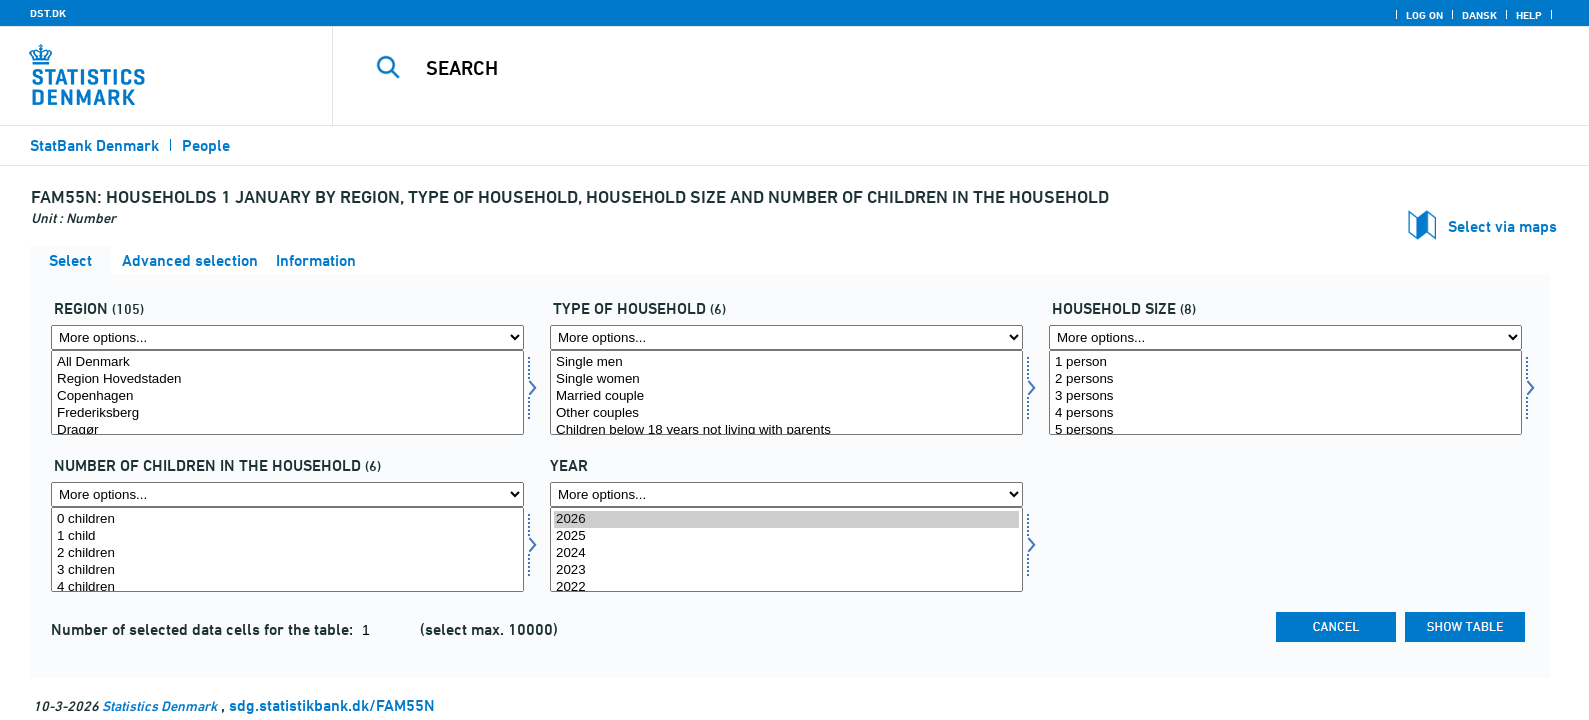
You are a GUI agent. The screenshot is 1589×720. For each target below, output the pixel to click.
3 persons (1285, 396)
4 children (287, 587)
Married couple (786, 396)
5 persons (1285, 430)
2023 (786, 570)
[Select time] (786, 549)
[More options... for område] (287, 337)
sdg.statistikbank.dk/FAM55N (332, 705)
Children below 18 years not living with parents (786, 430)
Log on (1424, 15)
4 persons (1285, 413)
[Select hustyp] (786, 392)
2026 (786, 519)
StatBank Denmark (94, 145)
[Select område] (287, 392)
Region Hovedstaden (287, 379)
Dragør (287, 430)
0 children (287, 519)
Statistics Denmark (159, 705)
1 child (287, 536)
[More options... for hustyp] (786, 337)
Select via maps (1502, 226)
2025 (786, 536)
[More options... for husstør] (1285, 337)
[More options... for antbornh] (287, 494)
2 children (287, 553)
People (206, 145)
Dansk (1479, 15)
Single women (786, 379)
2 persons (1285, 379)
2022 (786, 587)
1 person (1285, 362)
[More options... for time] (786, 494)
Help (1529, 15)
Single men (786, 362)
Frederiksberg (287, 413)
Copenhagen (287, 396)
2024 (786, 553)
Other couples (786, 413)
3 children (287, 570)
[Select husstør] (1285, 392)
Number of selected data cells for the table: (204, 629)
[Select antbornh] (287, 549)
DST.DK (48, 13)
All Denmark (287, 362)
